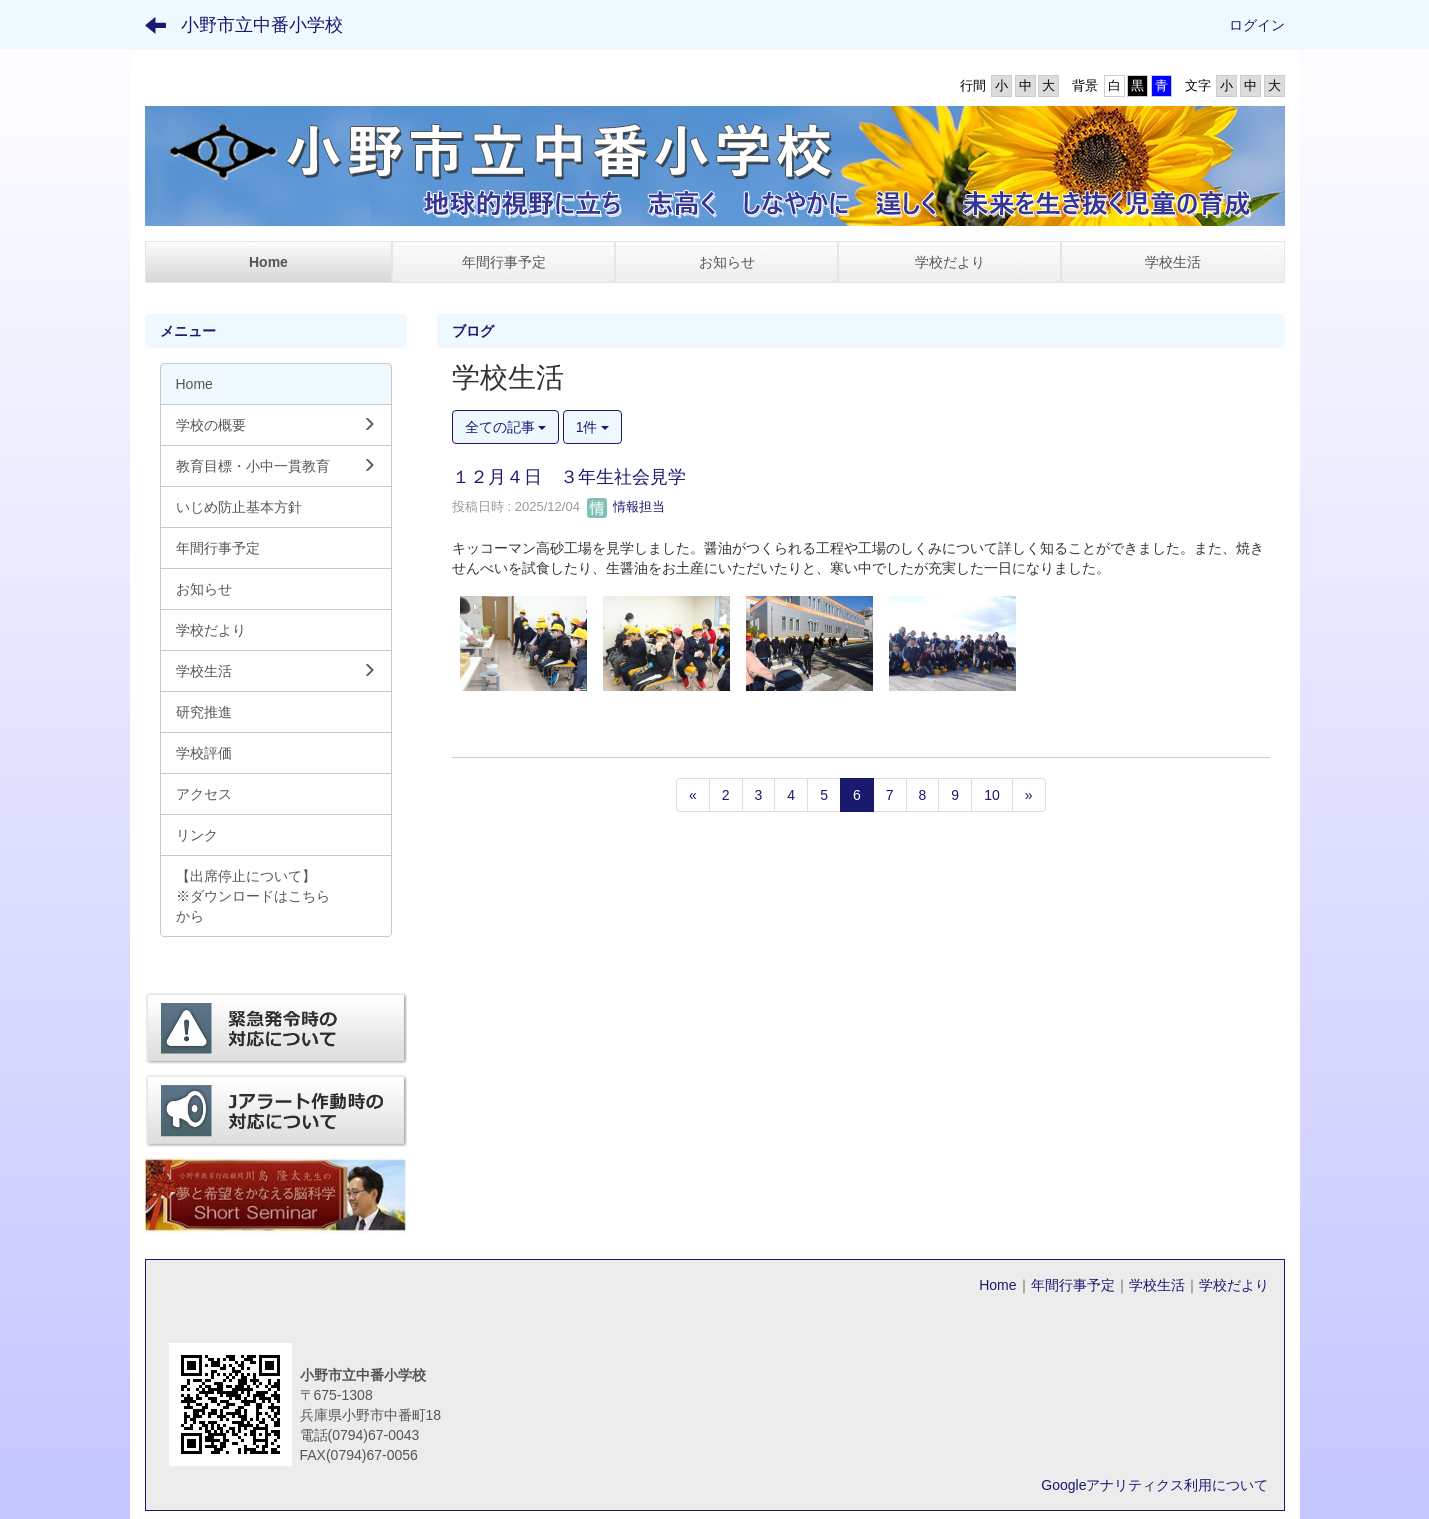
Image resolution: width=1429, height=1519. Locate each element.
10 (992, 795)
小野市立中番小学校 (262, 25)
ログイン (1257, 25)
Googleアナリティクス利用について (1154, 1485)
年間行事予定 (1073, 1285)
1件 (593, 427)
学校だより (1234, 1285)
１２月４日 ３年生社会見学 (569, 477)
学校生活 (1157, 1285)
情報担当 (626, 506)
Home (997, 1285)
